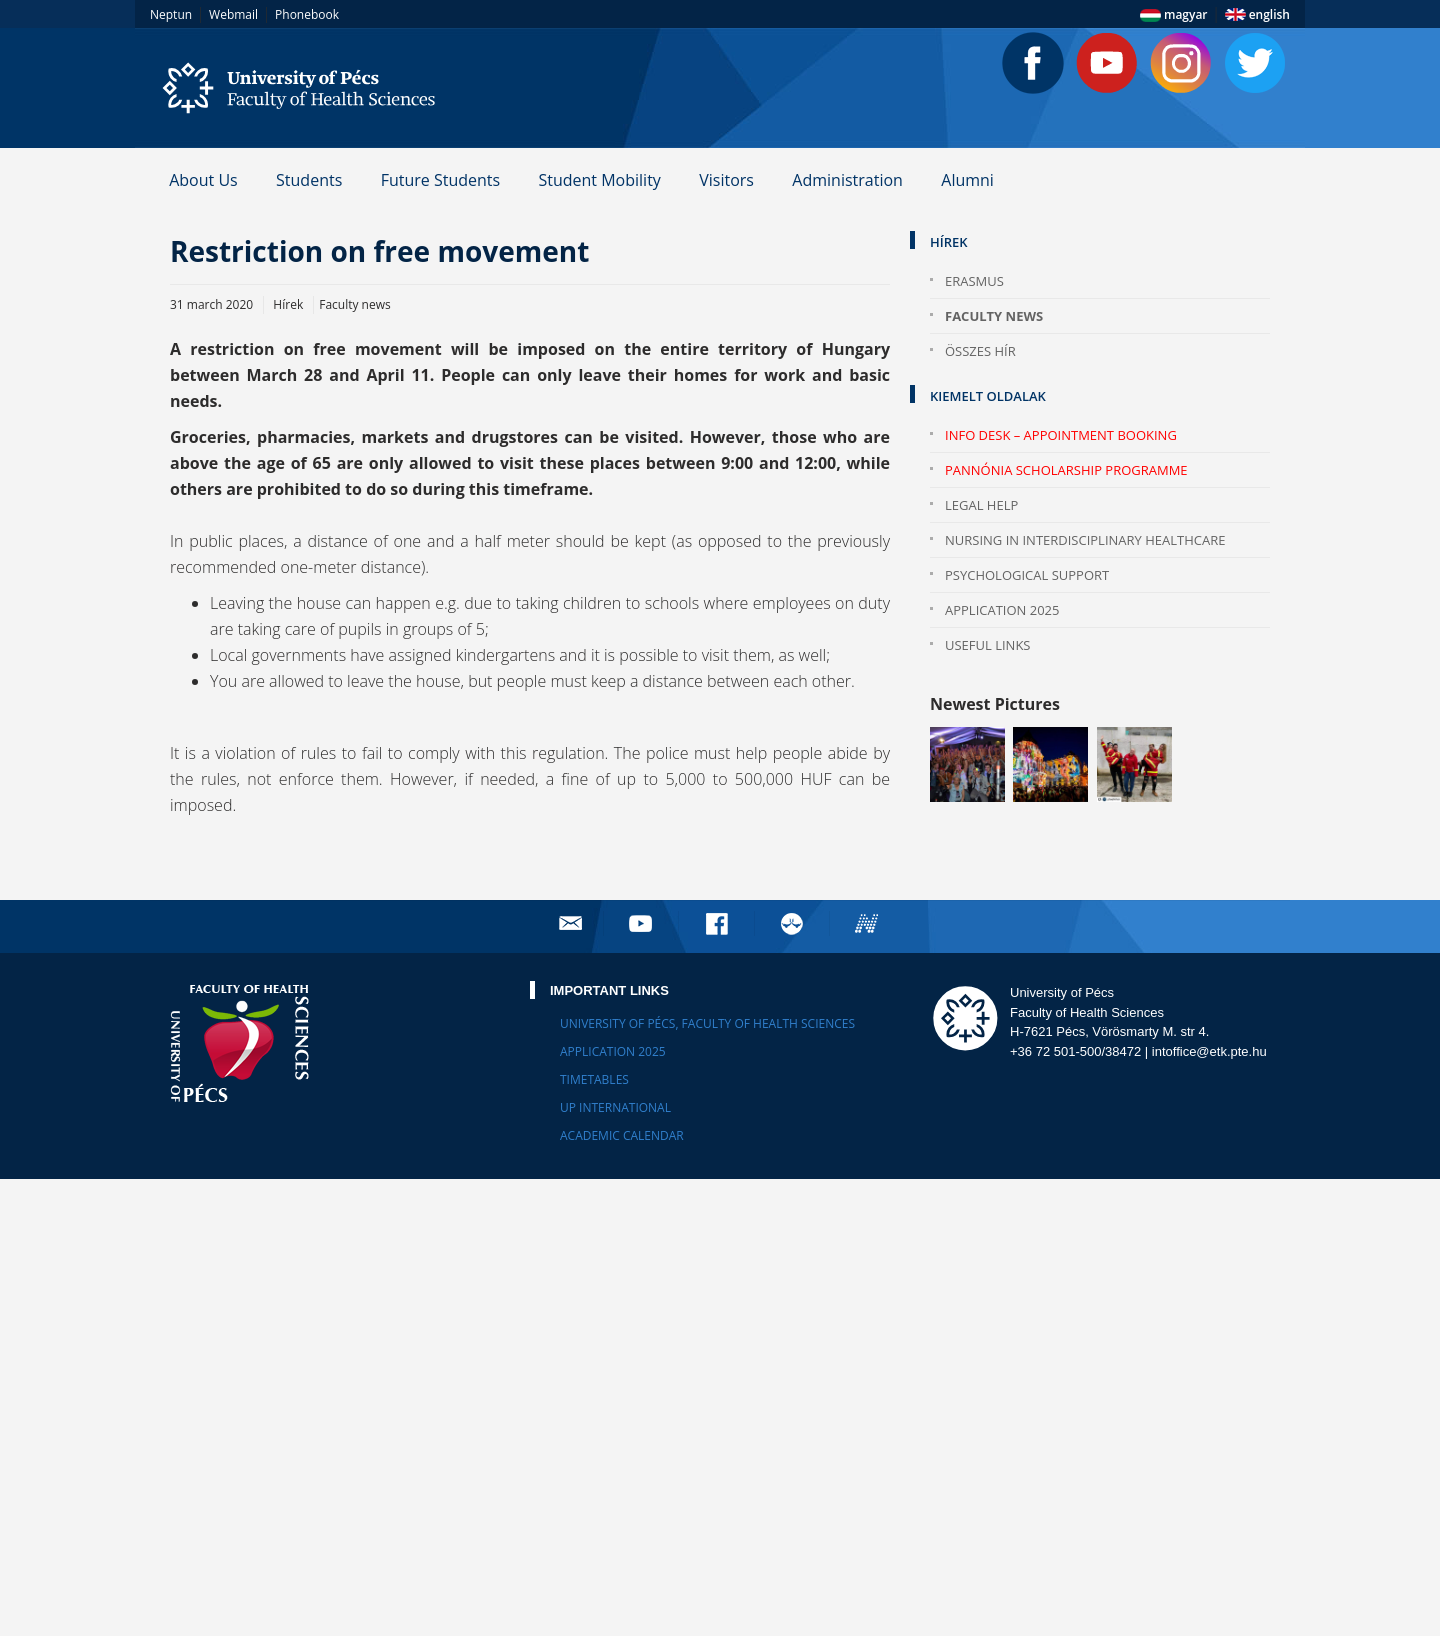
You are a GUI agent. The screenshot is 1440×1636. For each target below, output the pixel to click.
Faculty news (994, 316)
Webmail (233, 14)
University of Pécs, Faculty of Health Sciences (707, 1023)
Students (309, 180)
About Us (203, 180)
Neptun (171, 14)
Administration (847, 180)
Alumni (967, 180)
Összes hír (980, 351)
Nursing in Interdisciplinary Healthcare (1085, 540)
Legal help (981, 505)
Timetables (594, 1079)
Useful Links (987, 645)
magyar (1174, 14)
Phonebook (307, 14)
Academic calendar (622, 1135)
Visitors (726, 180)
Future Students (440, 180)
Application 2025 (1002, 610)
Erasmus (974, 281)
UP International (615, 1107)
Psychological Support (1027, 575)
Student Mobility (599, 180)
